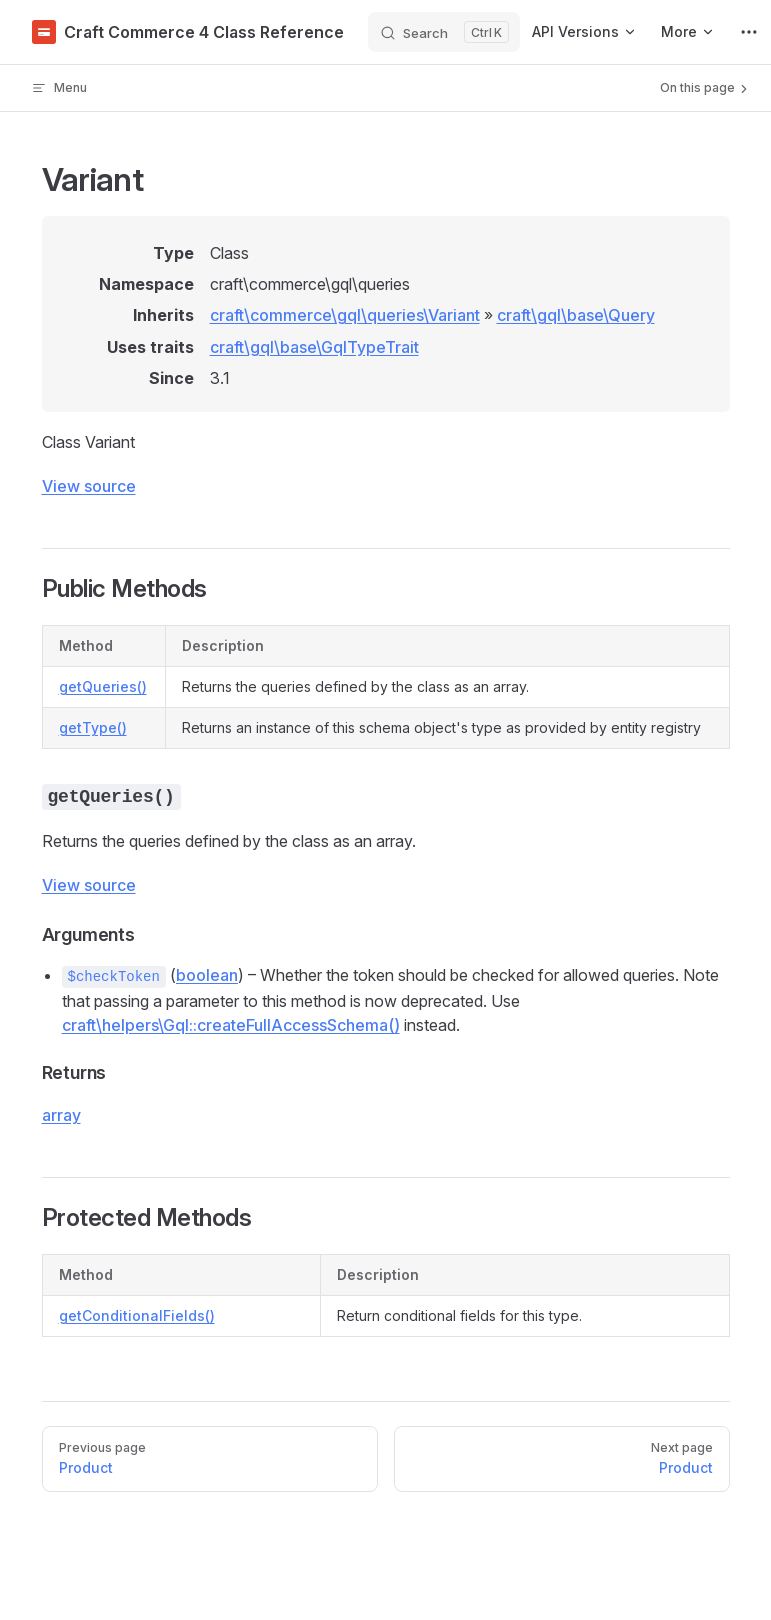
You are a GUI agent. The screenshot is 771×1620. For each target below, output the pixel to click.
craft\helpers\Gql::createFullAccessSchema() (231, 1025)
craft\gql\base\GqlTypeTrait (314, 347)
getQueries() (103, 686)
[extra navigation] (749, 32)
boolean (207, 975)
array (61, 1115)
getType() (93, 727)
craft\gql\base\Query (576, 315)
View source (89, 486)
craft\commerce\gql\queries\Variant (345, 315)
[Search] (444, 32)
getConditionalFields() (137, 1315)
